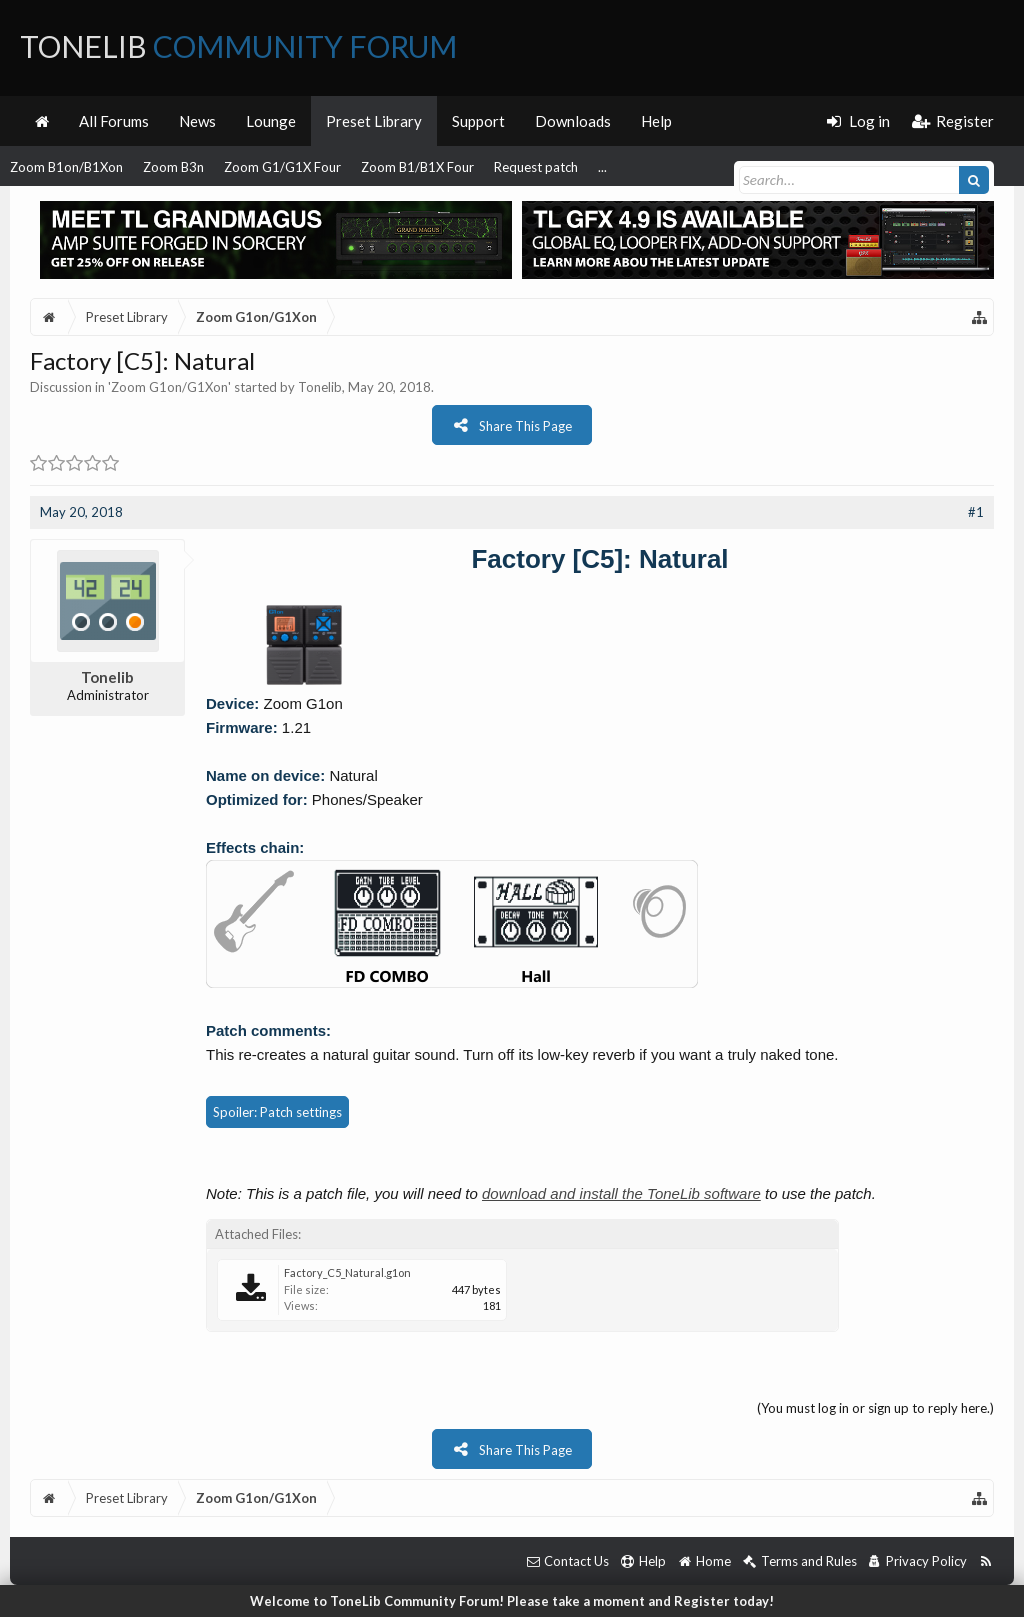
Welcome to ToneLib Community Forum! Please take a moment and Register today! (512, 1601)
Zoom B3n (173, 167)
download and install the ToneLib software (621, 1193)
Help (656, 121)
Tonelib (320, 387)
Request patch (536, 167)
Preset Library (374, 121)
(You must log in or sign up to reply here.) (875, 1408)
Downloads (573, 121)
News (197, 121)
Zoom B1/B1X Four (417, 167)
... (602, 167)
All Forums (114, 121)
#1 (976, 512)
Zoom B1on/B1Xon (66, 167)
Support (478, 121)
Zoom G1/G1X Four (282, 167)
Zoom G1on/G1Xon (169, 387)
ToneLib (238, 46)
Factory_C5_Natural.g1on (347, 1272)
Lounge (271, 121)
